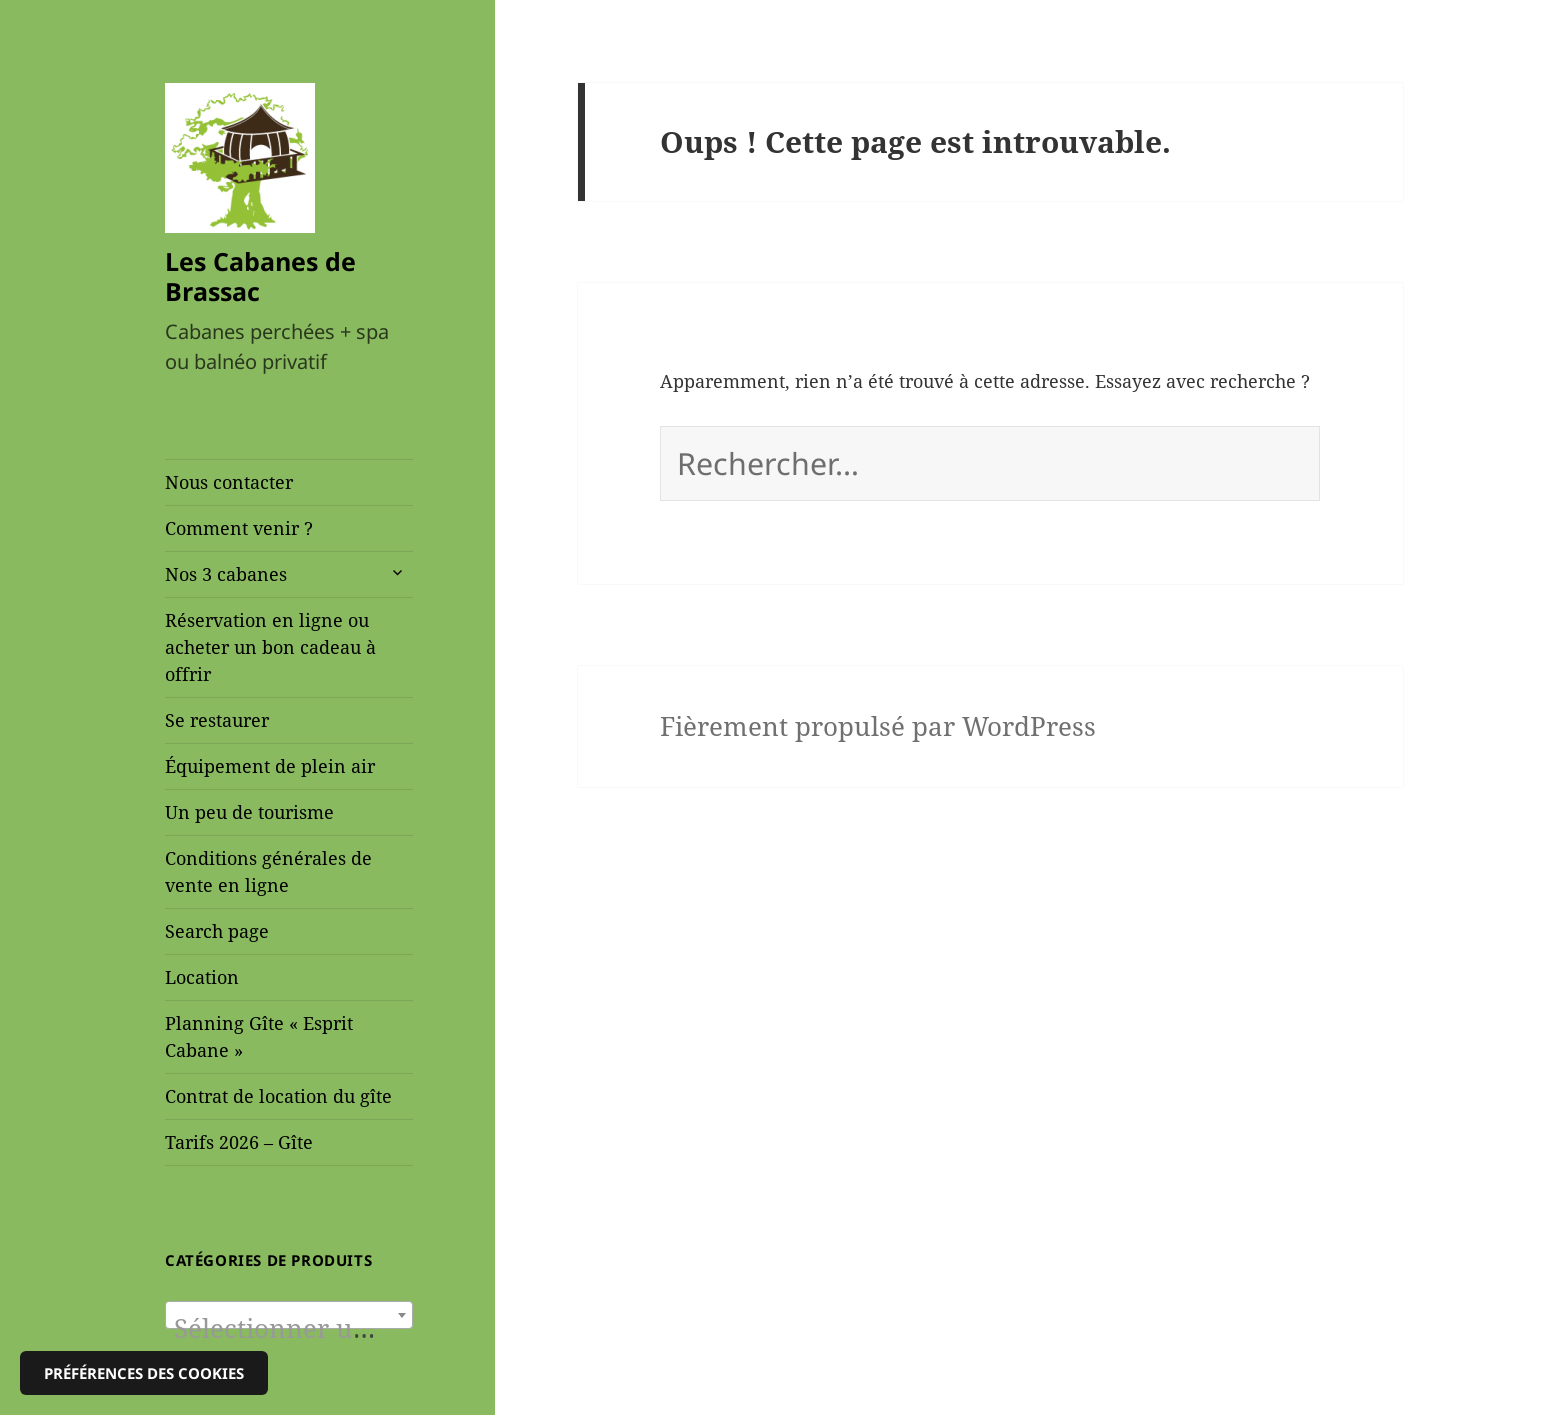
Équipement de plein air (270, 766)
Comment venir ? (239, 528)
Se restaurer (217, 720)
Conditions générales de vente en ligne (268, 871)
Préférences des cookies (144, 1373)
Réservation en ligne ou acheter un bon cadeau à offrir (270, 647)
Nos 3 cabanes (226, 574)
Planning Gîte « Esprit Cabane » (259, 1036)
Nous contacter (229, 482)
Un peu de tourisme (249, 812)
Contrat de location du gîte (278, 1096)
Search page (217, 931)
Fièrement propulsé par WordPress (878, 726)
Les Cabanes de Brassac (260, 276)
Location (202, 977)
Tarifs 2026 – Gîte (239, 1142)
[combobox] (289, 1315)
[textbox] (289, 1329)
